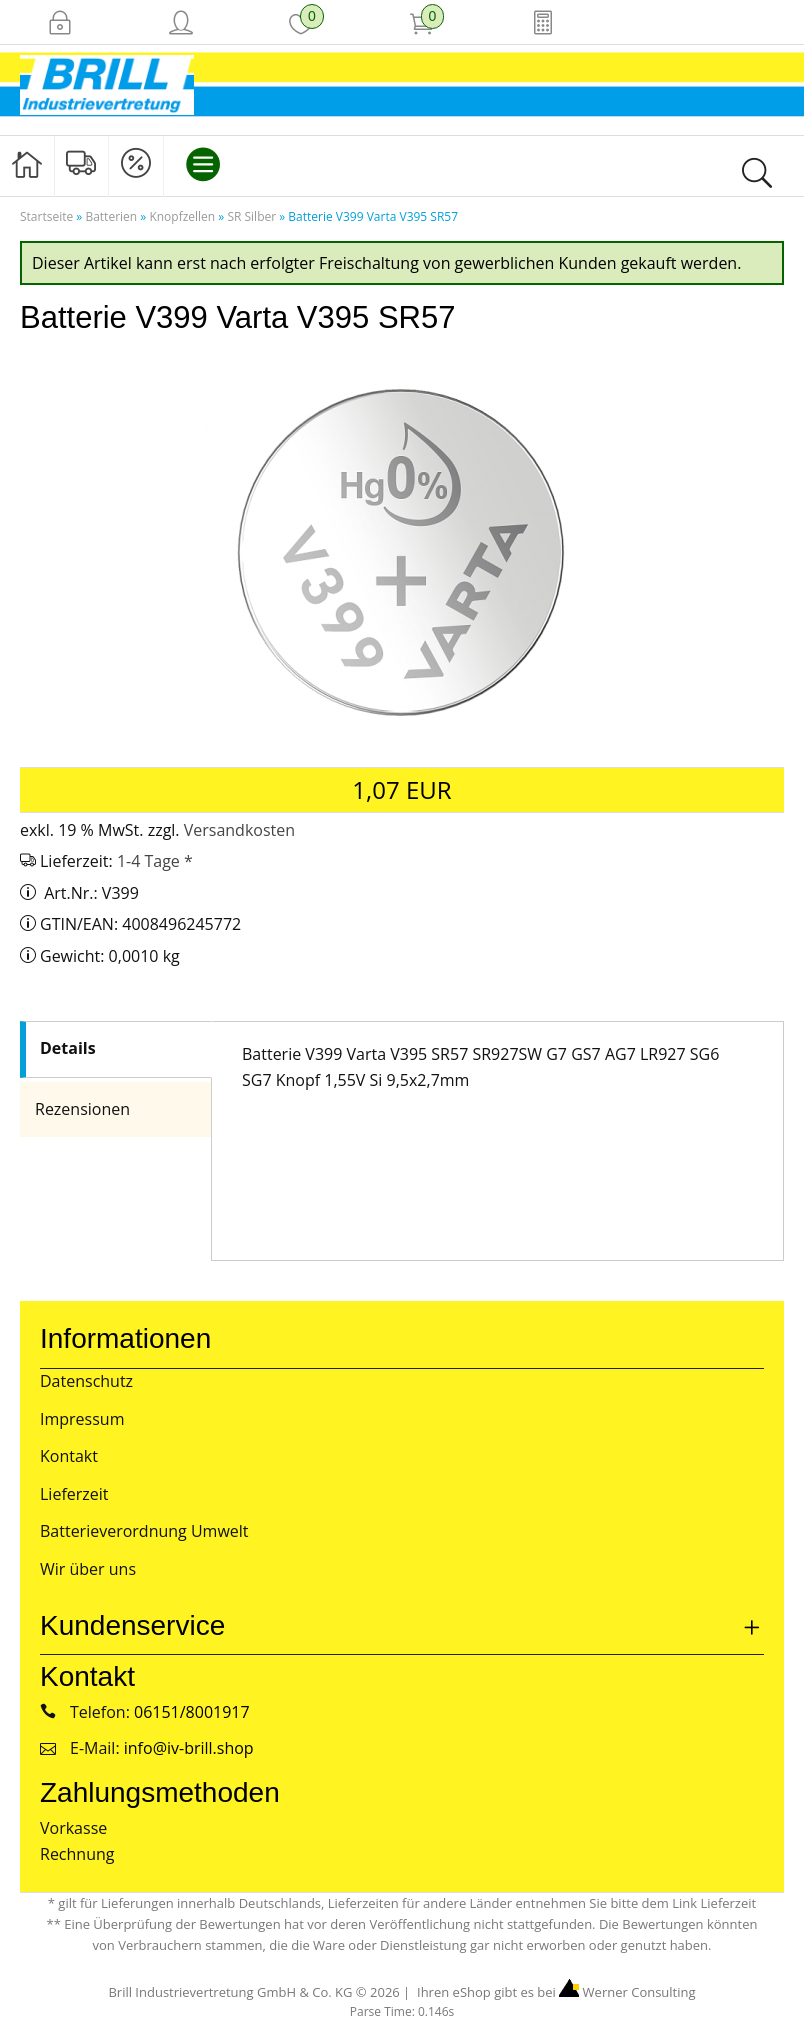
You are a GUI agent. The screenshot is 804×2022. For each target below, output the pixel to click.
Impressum (82, 1419)
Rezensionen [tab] (82, 1109)
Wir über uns (88, 1569)
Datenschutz (86, 1381)
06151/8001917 (192, 1712)
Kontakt (69, 1456)
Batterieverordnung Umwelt (144, 1531)
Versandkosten (239, 830)
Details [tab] (67, 1048)
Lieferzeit (74, 1494)
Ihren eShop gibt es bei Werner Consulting (555, 1992)
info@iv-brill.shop (189, 1748)
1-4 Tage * (155, 861)
